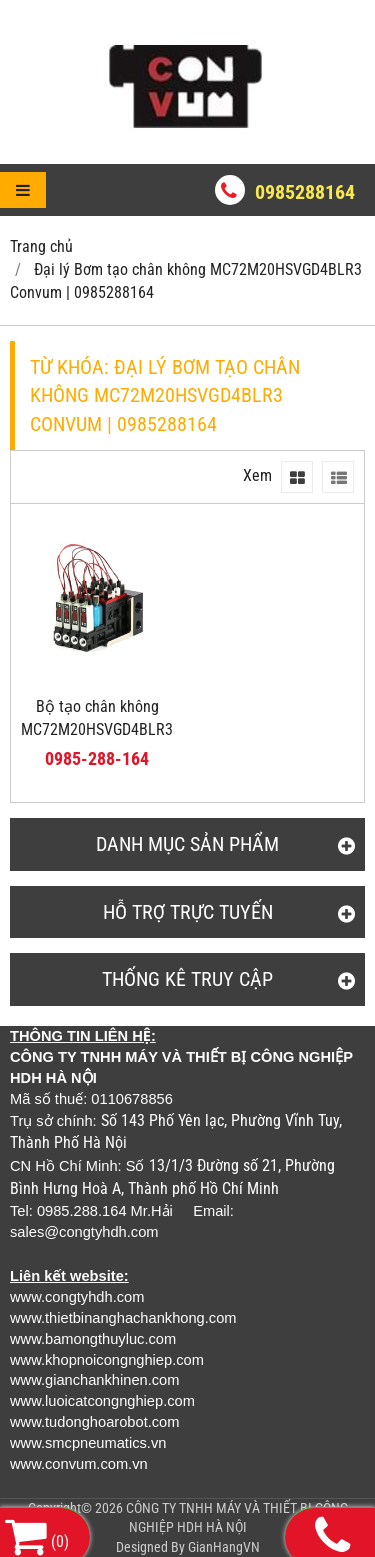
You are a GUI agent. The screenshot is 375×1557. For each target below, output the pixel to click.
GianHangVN (224, 1547)
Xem (257, 475)
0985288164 (305, 192)
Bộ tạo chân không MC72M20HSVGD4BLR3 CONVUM (97, 729)
